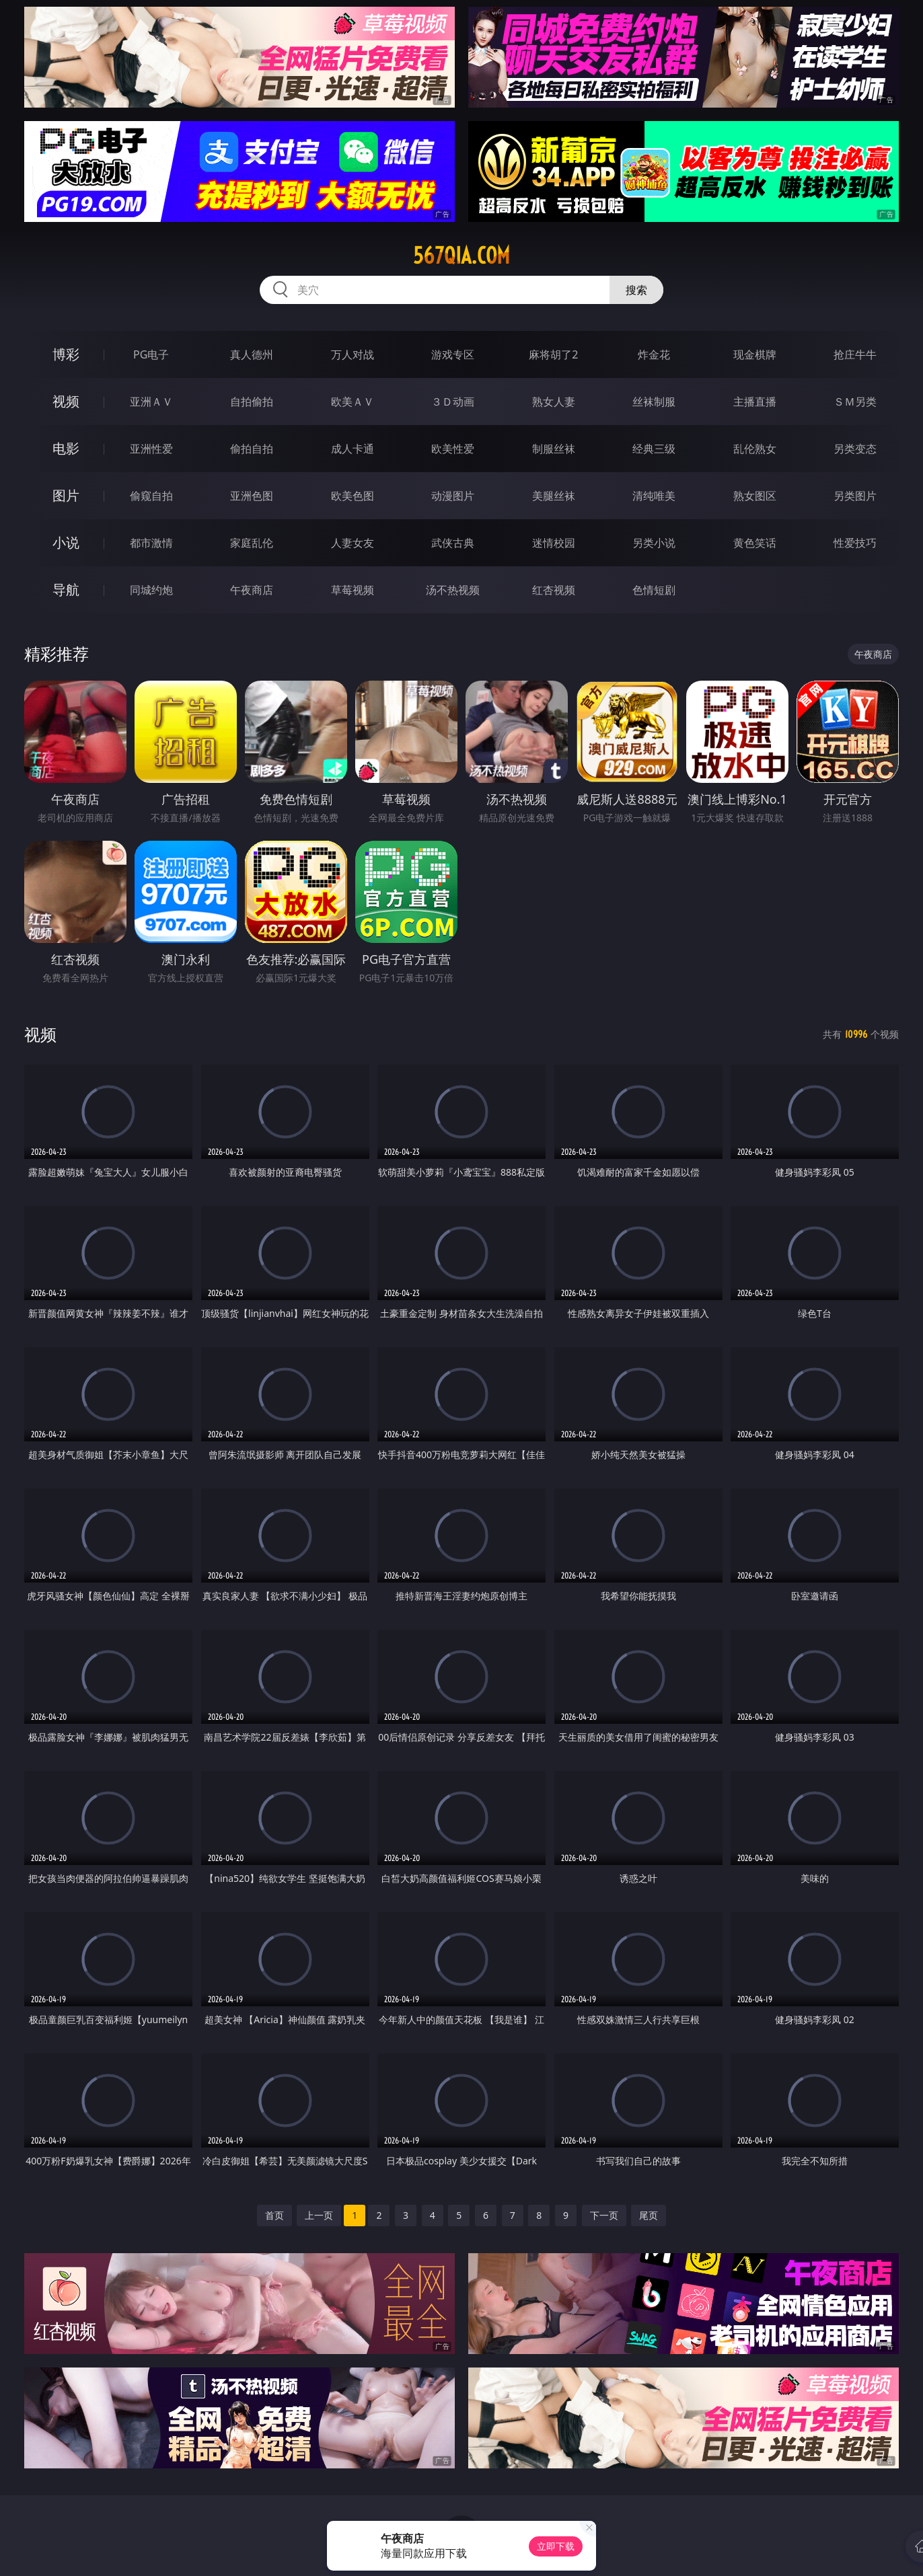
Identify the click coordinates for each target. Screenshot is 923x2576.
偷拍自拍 (251, 448)
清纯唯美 (653, 495)
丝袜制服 (653, 401)
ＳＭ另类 (855, 401)
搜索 (636, 289)
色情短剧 (653, 589)
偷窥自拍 (151, 495)
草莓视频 (352, 589)
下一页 (604, 2215)
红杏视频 (553, 589)
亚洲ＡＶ (151, 401)
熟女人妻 (553, 401)
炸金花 (654, 354)
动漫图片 (452, 495)
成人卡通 (352, 448)
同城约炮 (151, 589)
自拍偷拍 (251, 401)
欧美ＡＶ (352, 401)
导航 (65, 589)
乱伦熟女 (754, 448)
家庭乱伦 (251, 542)
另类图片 (855, 495)
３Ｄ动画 (452, 401)
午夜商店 (251, 589)
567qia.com (461, 255)
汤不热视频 (453, 589)
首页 (274, 2215)
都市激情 (151, 542)
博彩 (65, 354)
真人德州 (251, 354)
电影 (65, 448)
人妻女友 (352, 542)
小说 (65, 542)
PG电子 (151, 354)
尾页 (648, 2215)
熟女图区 (754, 495)
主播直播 (754, 401)
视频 (65, 401)
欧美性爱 (452, 448)
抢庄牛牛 (855, 354)
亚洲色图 (251, 495)
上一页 (319, 2215)
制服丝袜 (553, 448)
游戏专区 (452, 354)
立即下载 (556, 2546)
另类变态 (855, 448)
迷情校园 (553, 542)
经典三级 (653, 448)
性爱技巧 (855, 542)
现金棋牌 (754, 354)
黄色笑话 (754, 542)
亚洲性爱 (151, 448)
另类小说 (653, 542)
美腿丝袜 (553, 495)
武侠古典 (452, 542)
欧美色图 (352, 495)
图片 (65, 495)
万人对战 (352, 354)
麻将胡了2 (553, 354)
